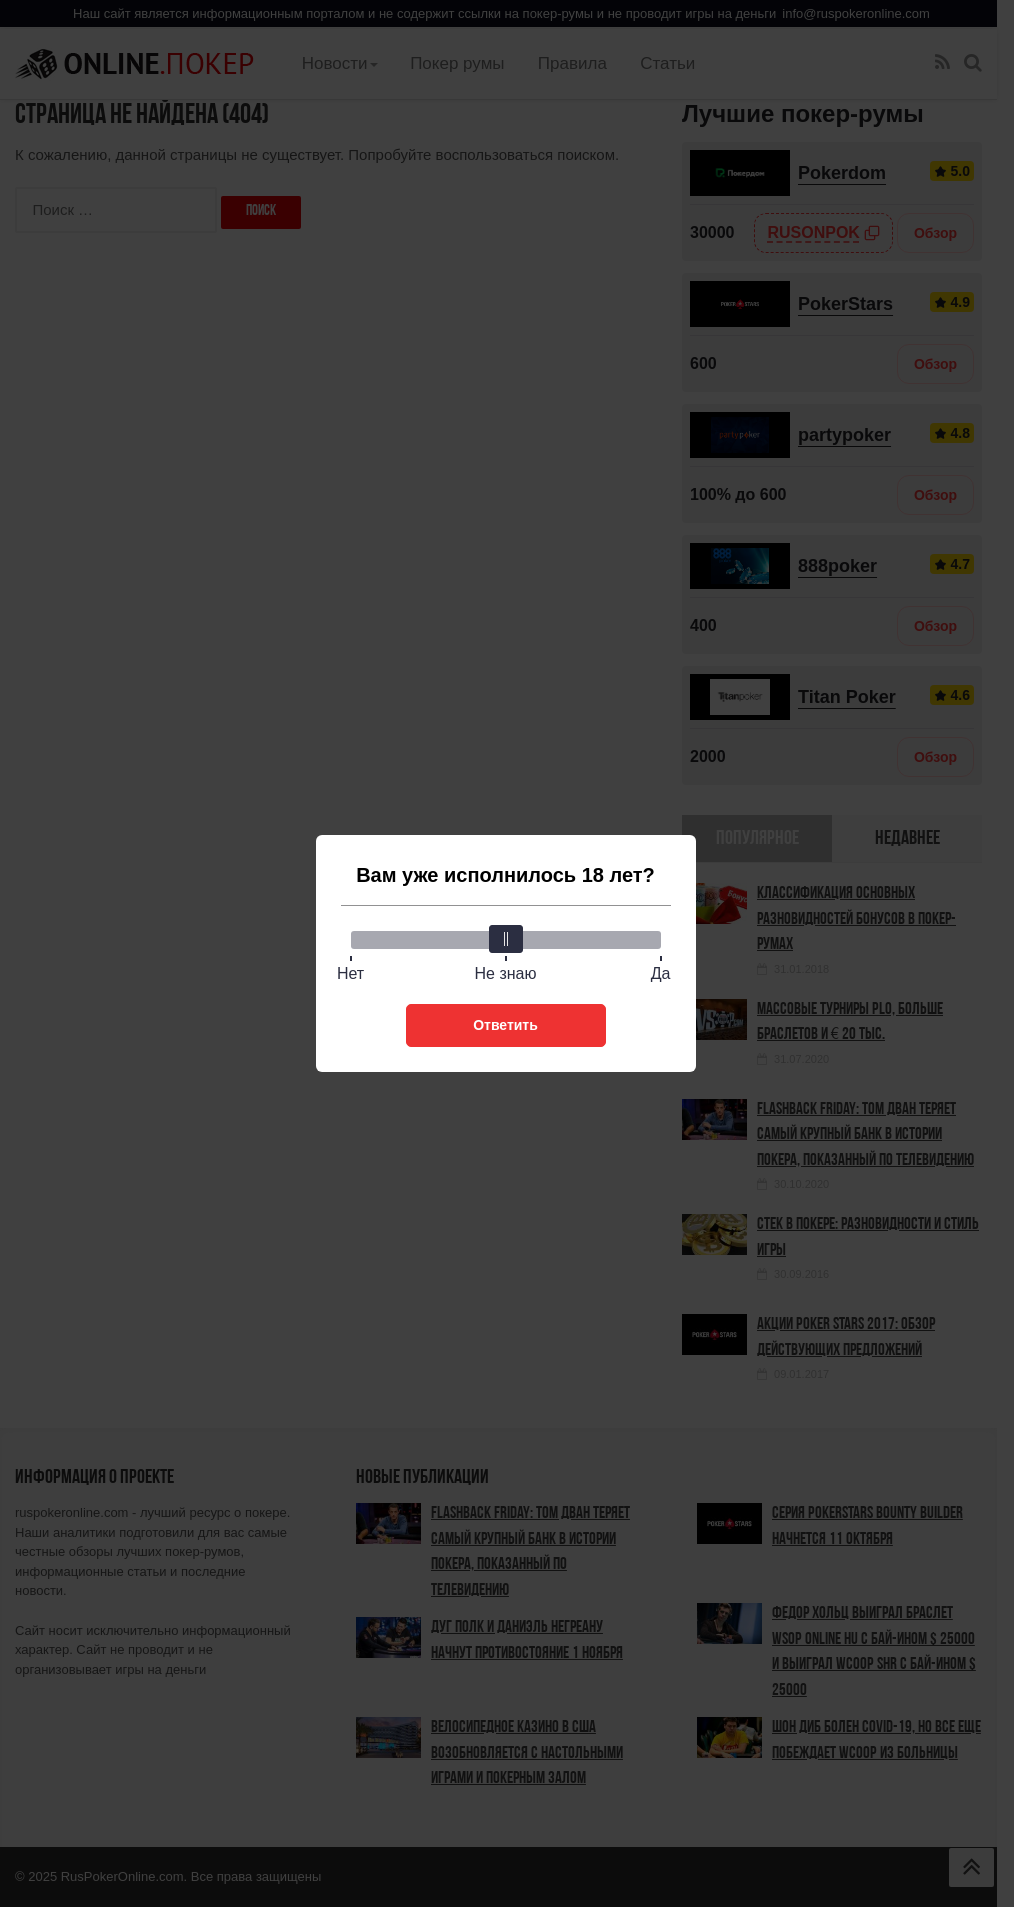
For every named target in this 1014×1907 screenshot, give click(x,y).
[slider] (506, 939)
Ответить (505, 1025)
